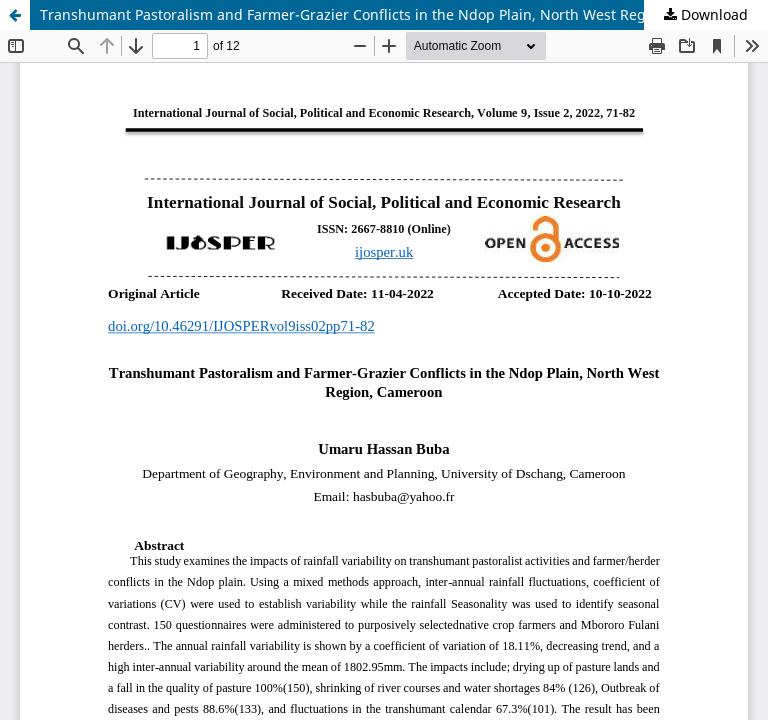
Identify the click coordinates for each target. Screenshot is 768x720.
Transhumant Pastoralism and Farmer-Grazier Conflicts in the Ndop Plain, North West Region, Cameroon (392, 14)
